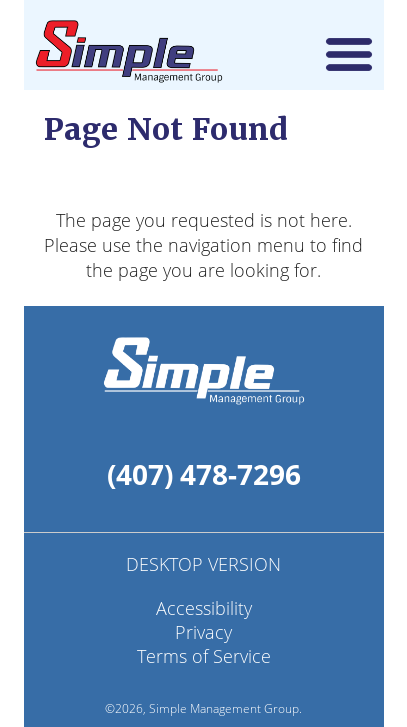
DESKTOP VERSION (203, 564)
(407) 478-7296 (204, 474)
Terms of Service (204, 656)
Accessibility (204, 608)
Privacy (203, 632)
